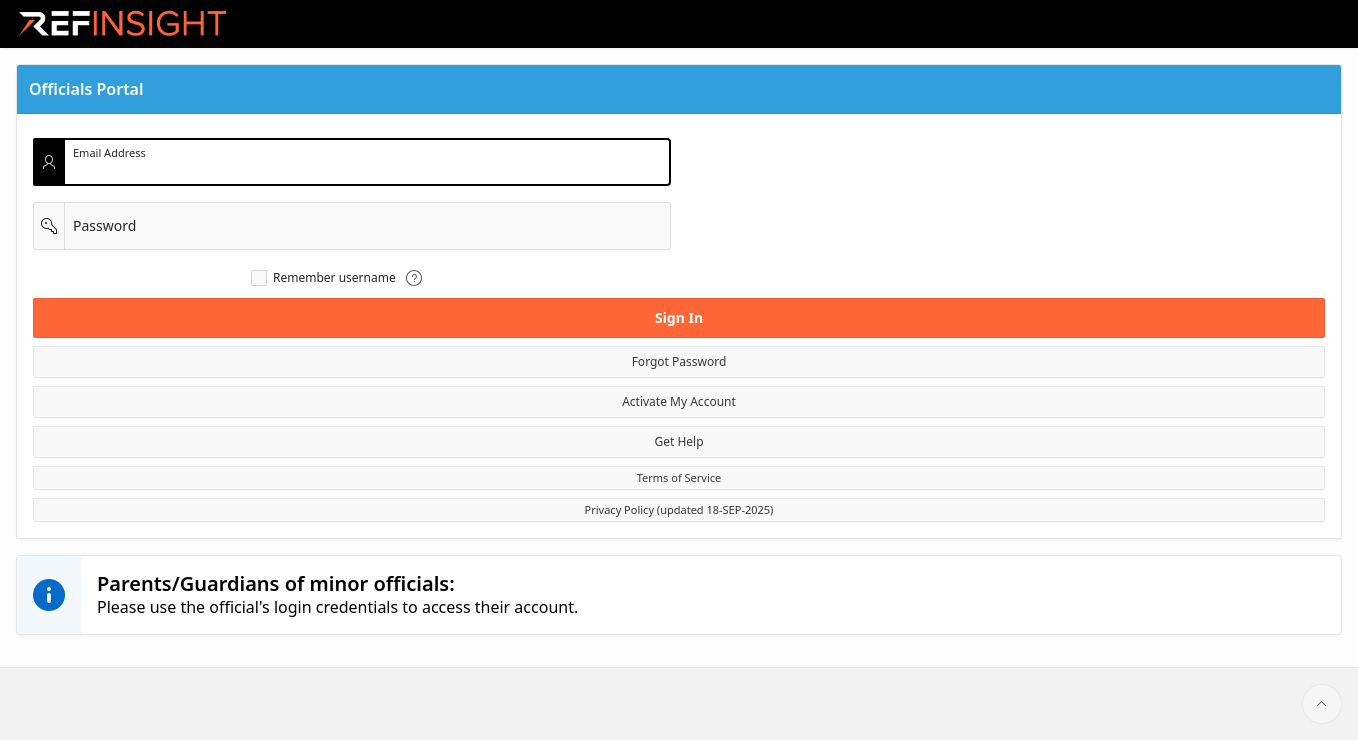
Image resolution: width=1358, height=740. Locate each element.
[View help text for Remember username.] (414, 278)
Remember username (334, 278)
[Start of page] (1322, 704)
